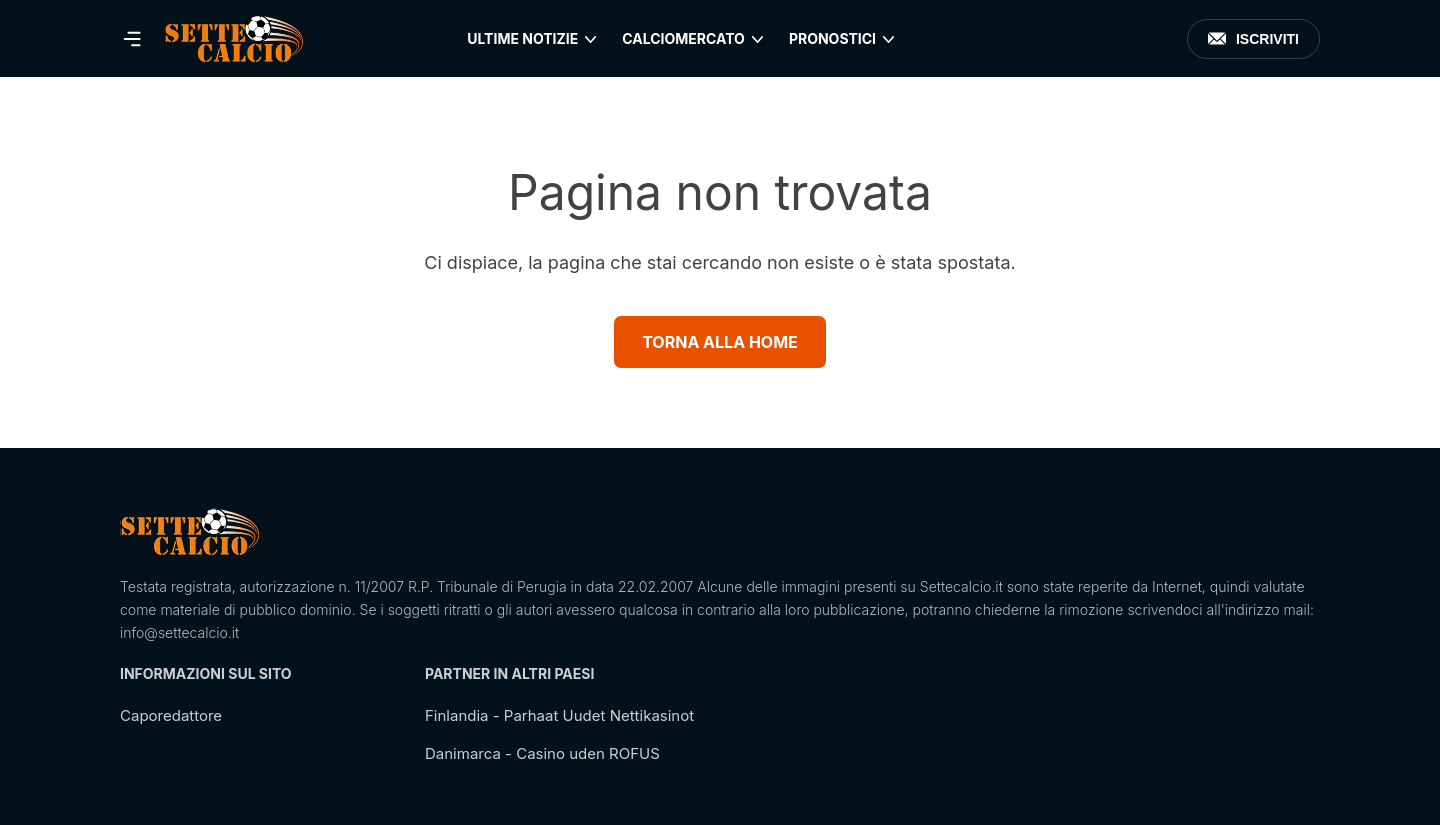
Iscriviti (1253, 38)
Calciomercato (683, 38)
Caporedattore (171, 715)
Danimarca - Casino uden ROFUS (542, 753)
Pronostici (832, 38)
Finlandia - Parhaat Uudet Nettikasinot (559, 715)
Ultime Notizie (522, 38)
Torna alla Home (720, 342)
